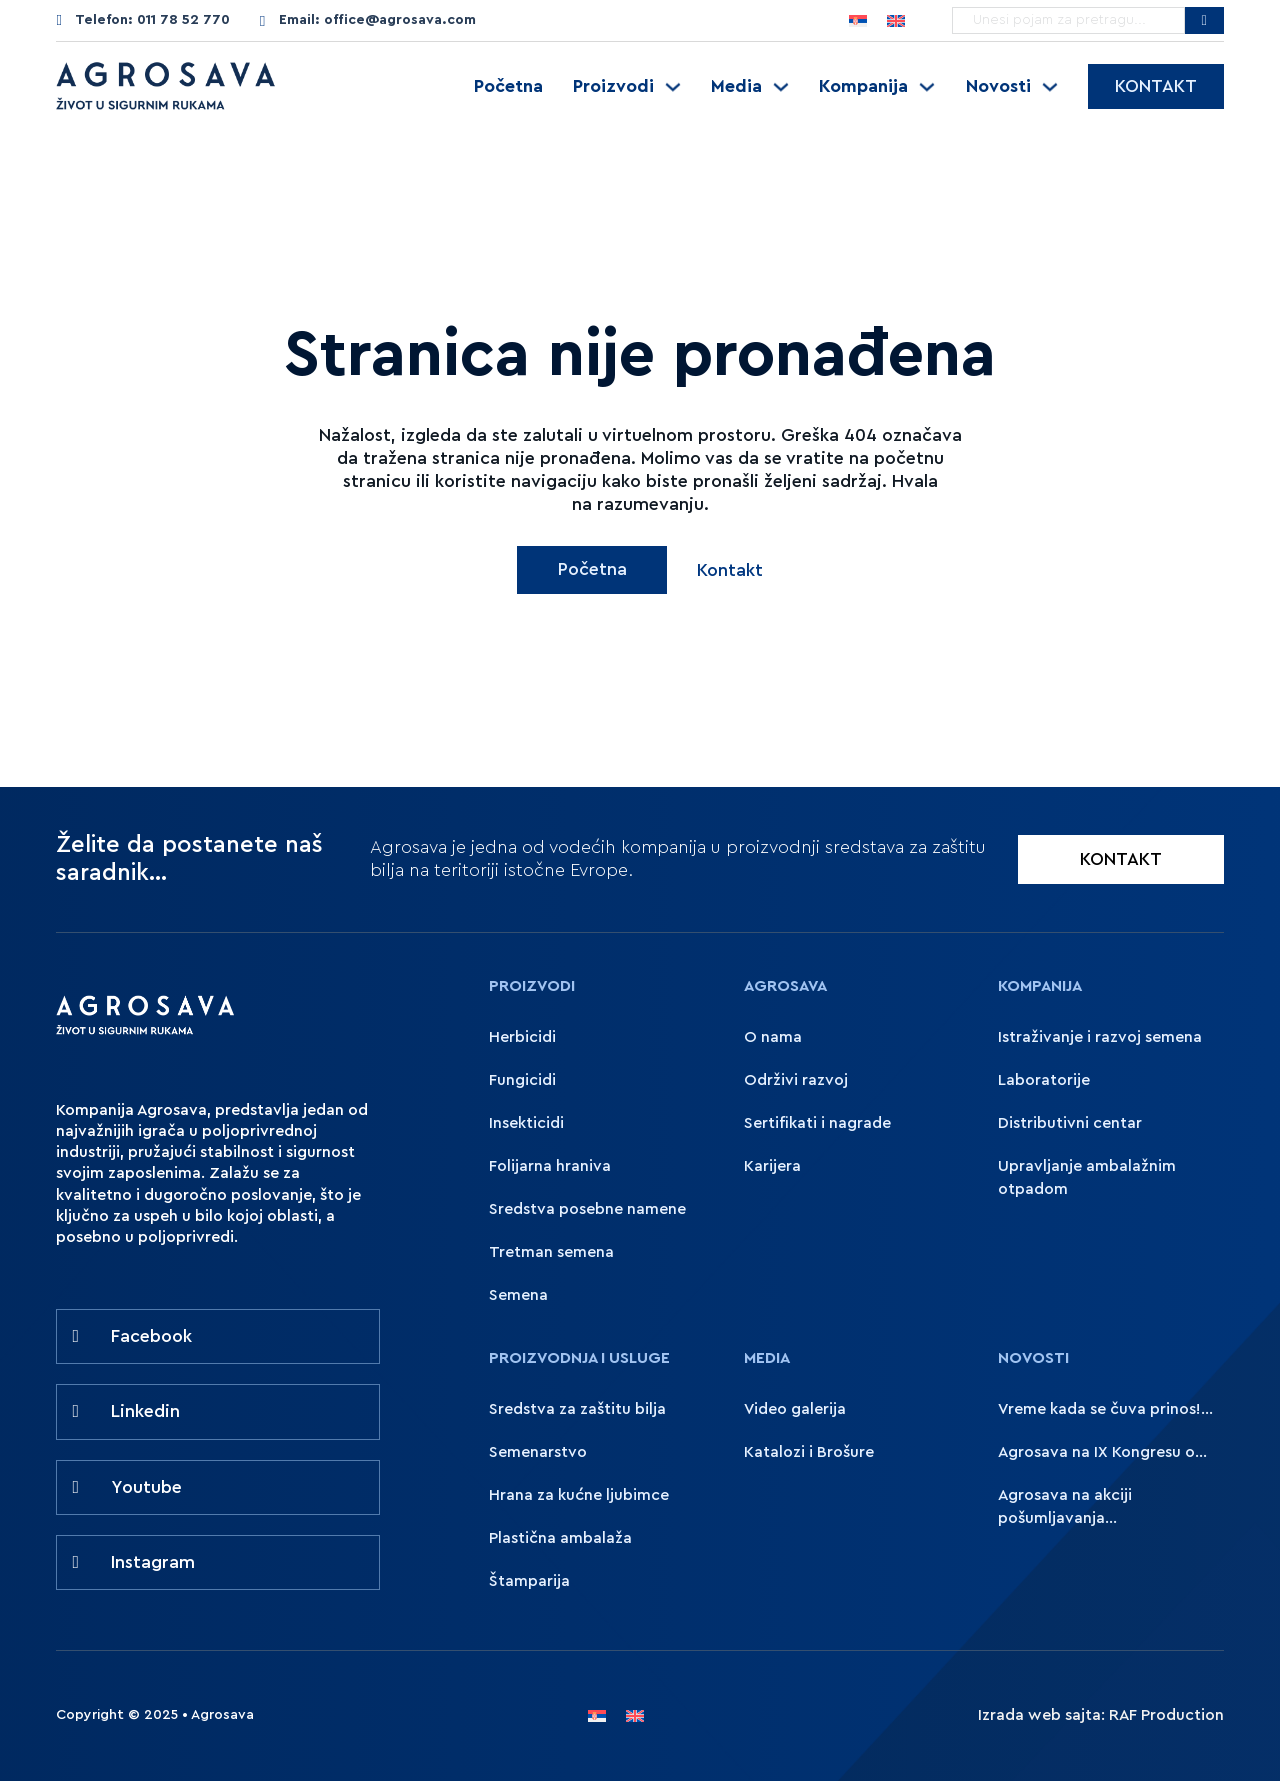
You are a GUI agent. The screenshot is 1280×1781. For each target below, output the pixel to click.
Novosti (998, 86)
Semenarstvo (538, 1452)
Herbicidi (522, 1037)
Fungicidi (522, 1080)
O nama (773, 1037)
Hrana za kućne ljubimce (579, 1495)
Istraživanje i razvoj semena (1100, 1037)
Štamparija (529, 1581)
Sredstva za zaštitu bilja (577, 1409)
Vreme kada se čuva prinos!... (1105, 1409)
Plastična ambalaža (560, 1538)
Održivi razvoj (796, 1080)
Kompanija (863, 86)
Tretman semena (551, 1252)
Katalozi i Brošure (809, 1452)
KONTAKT (1121, 859)
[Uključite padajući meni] (673, 87)
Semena (518, 1295)
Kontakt (1156, 86)
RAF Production (1166, 1715)
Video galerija (795, 1409)
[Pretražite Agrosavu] (1204, 20)
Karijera (772, 1166)
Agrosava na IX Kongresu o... (1102, 1452)
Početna (508, 86)
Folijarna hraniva (550, 1166)
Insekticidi (526, 1123)
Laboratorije (1044, 1080)
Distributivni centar (1070, 1123)
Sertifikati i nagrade (817, 1123)
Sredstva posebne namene (587, 1209)
